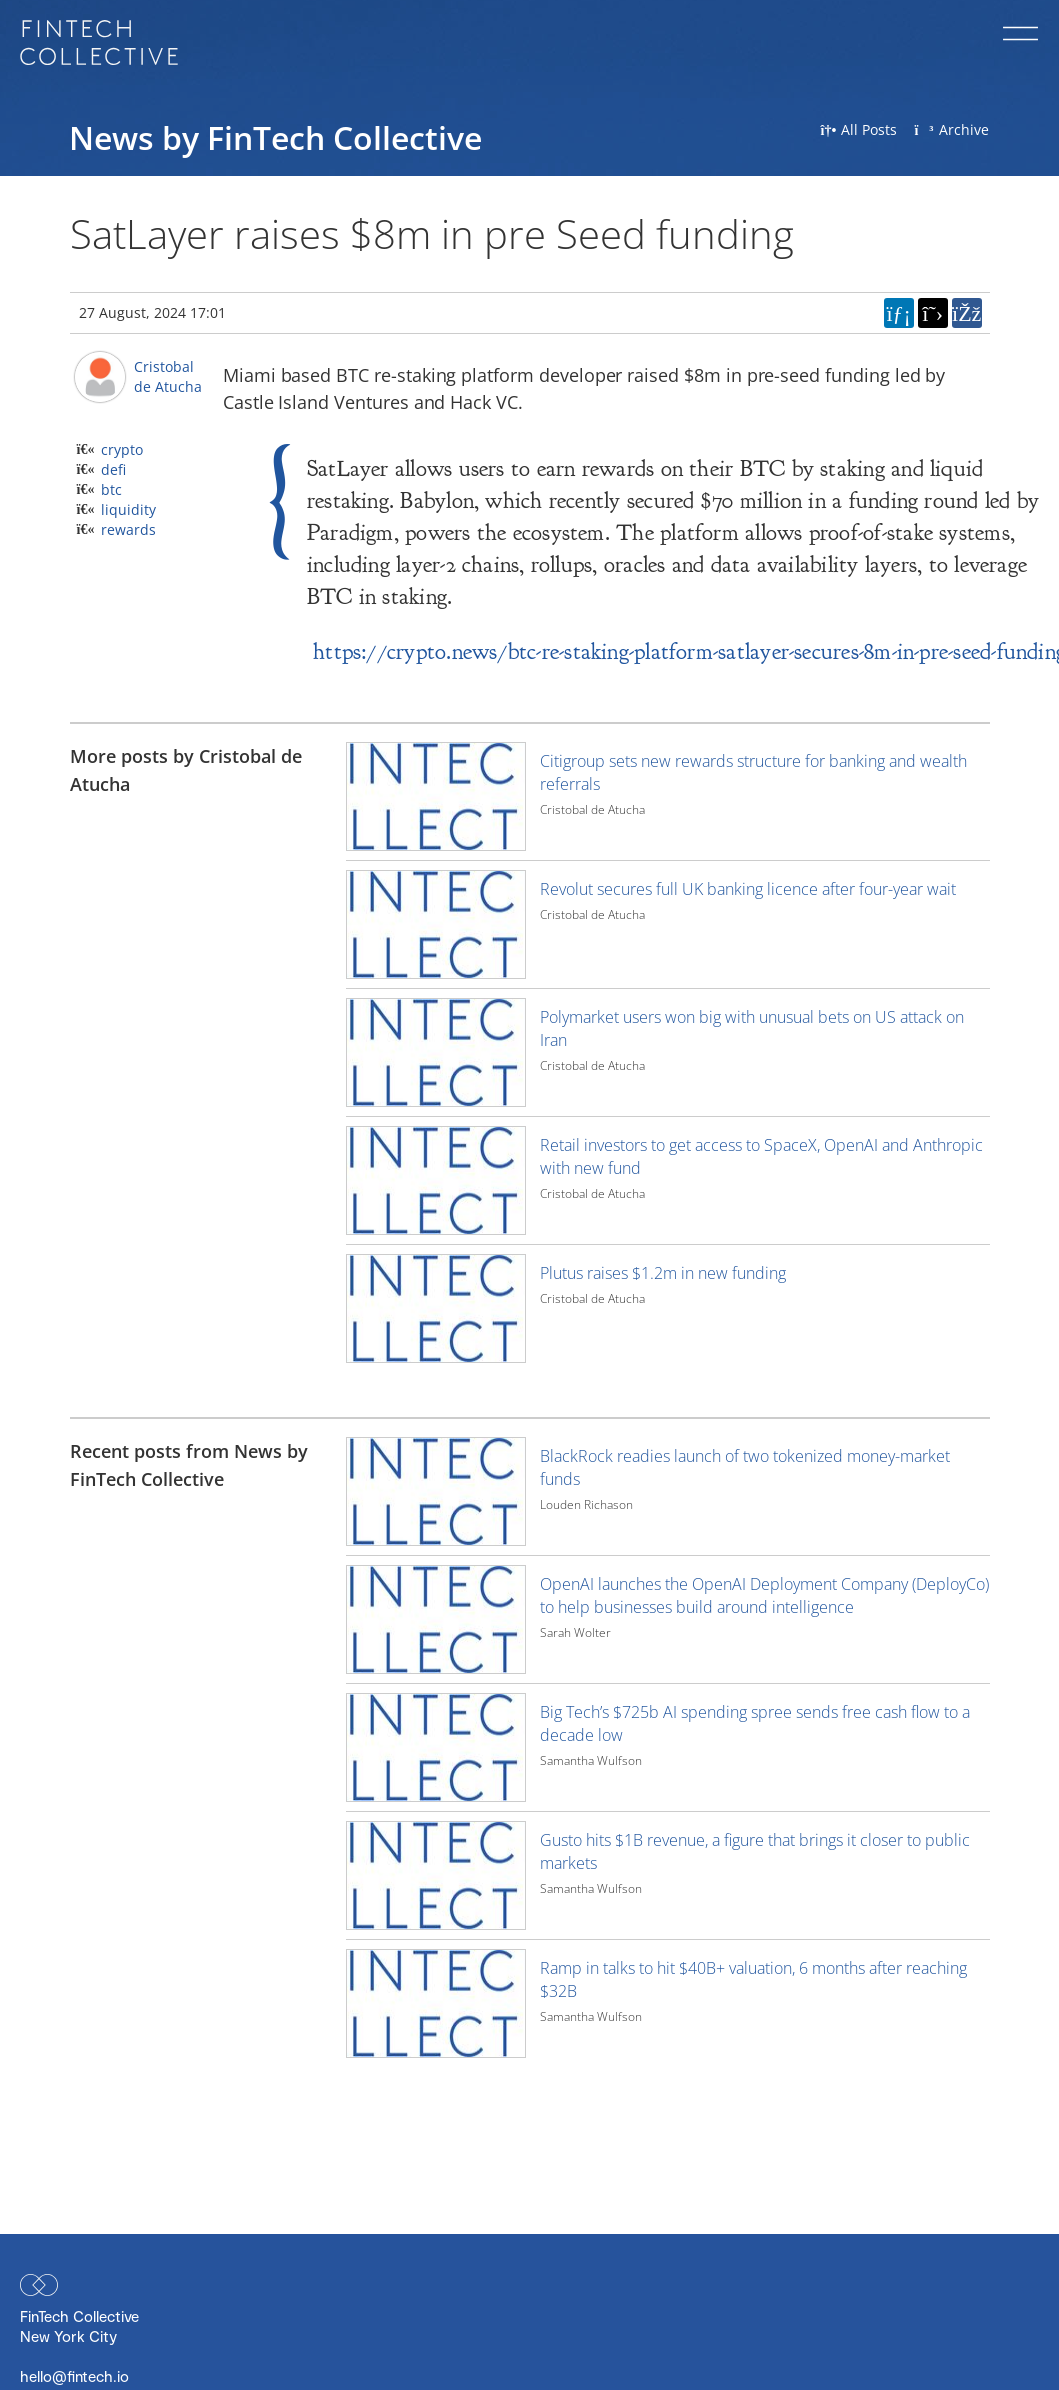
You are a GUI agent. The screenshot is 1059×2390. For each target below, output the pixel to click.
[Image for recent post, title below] (436, 1491)
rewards (128, 529)
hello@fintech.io (74, 2376)
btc (111, 489)
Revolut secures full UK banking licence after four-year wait (748, 889)
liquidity (128, 509)
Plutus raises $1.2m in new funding (663, 1273)
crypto (122, 449)
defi (113, 469)
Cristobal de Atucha (168, 376)
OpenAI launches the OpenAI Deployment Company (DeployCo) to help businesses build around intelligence (764, 1595)
